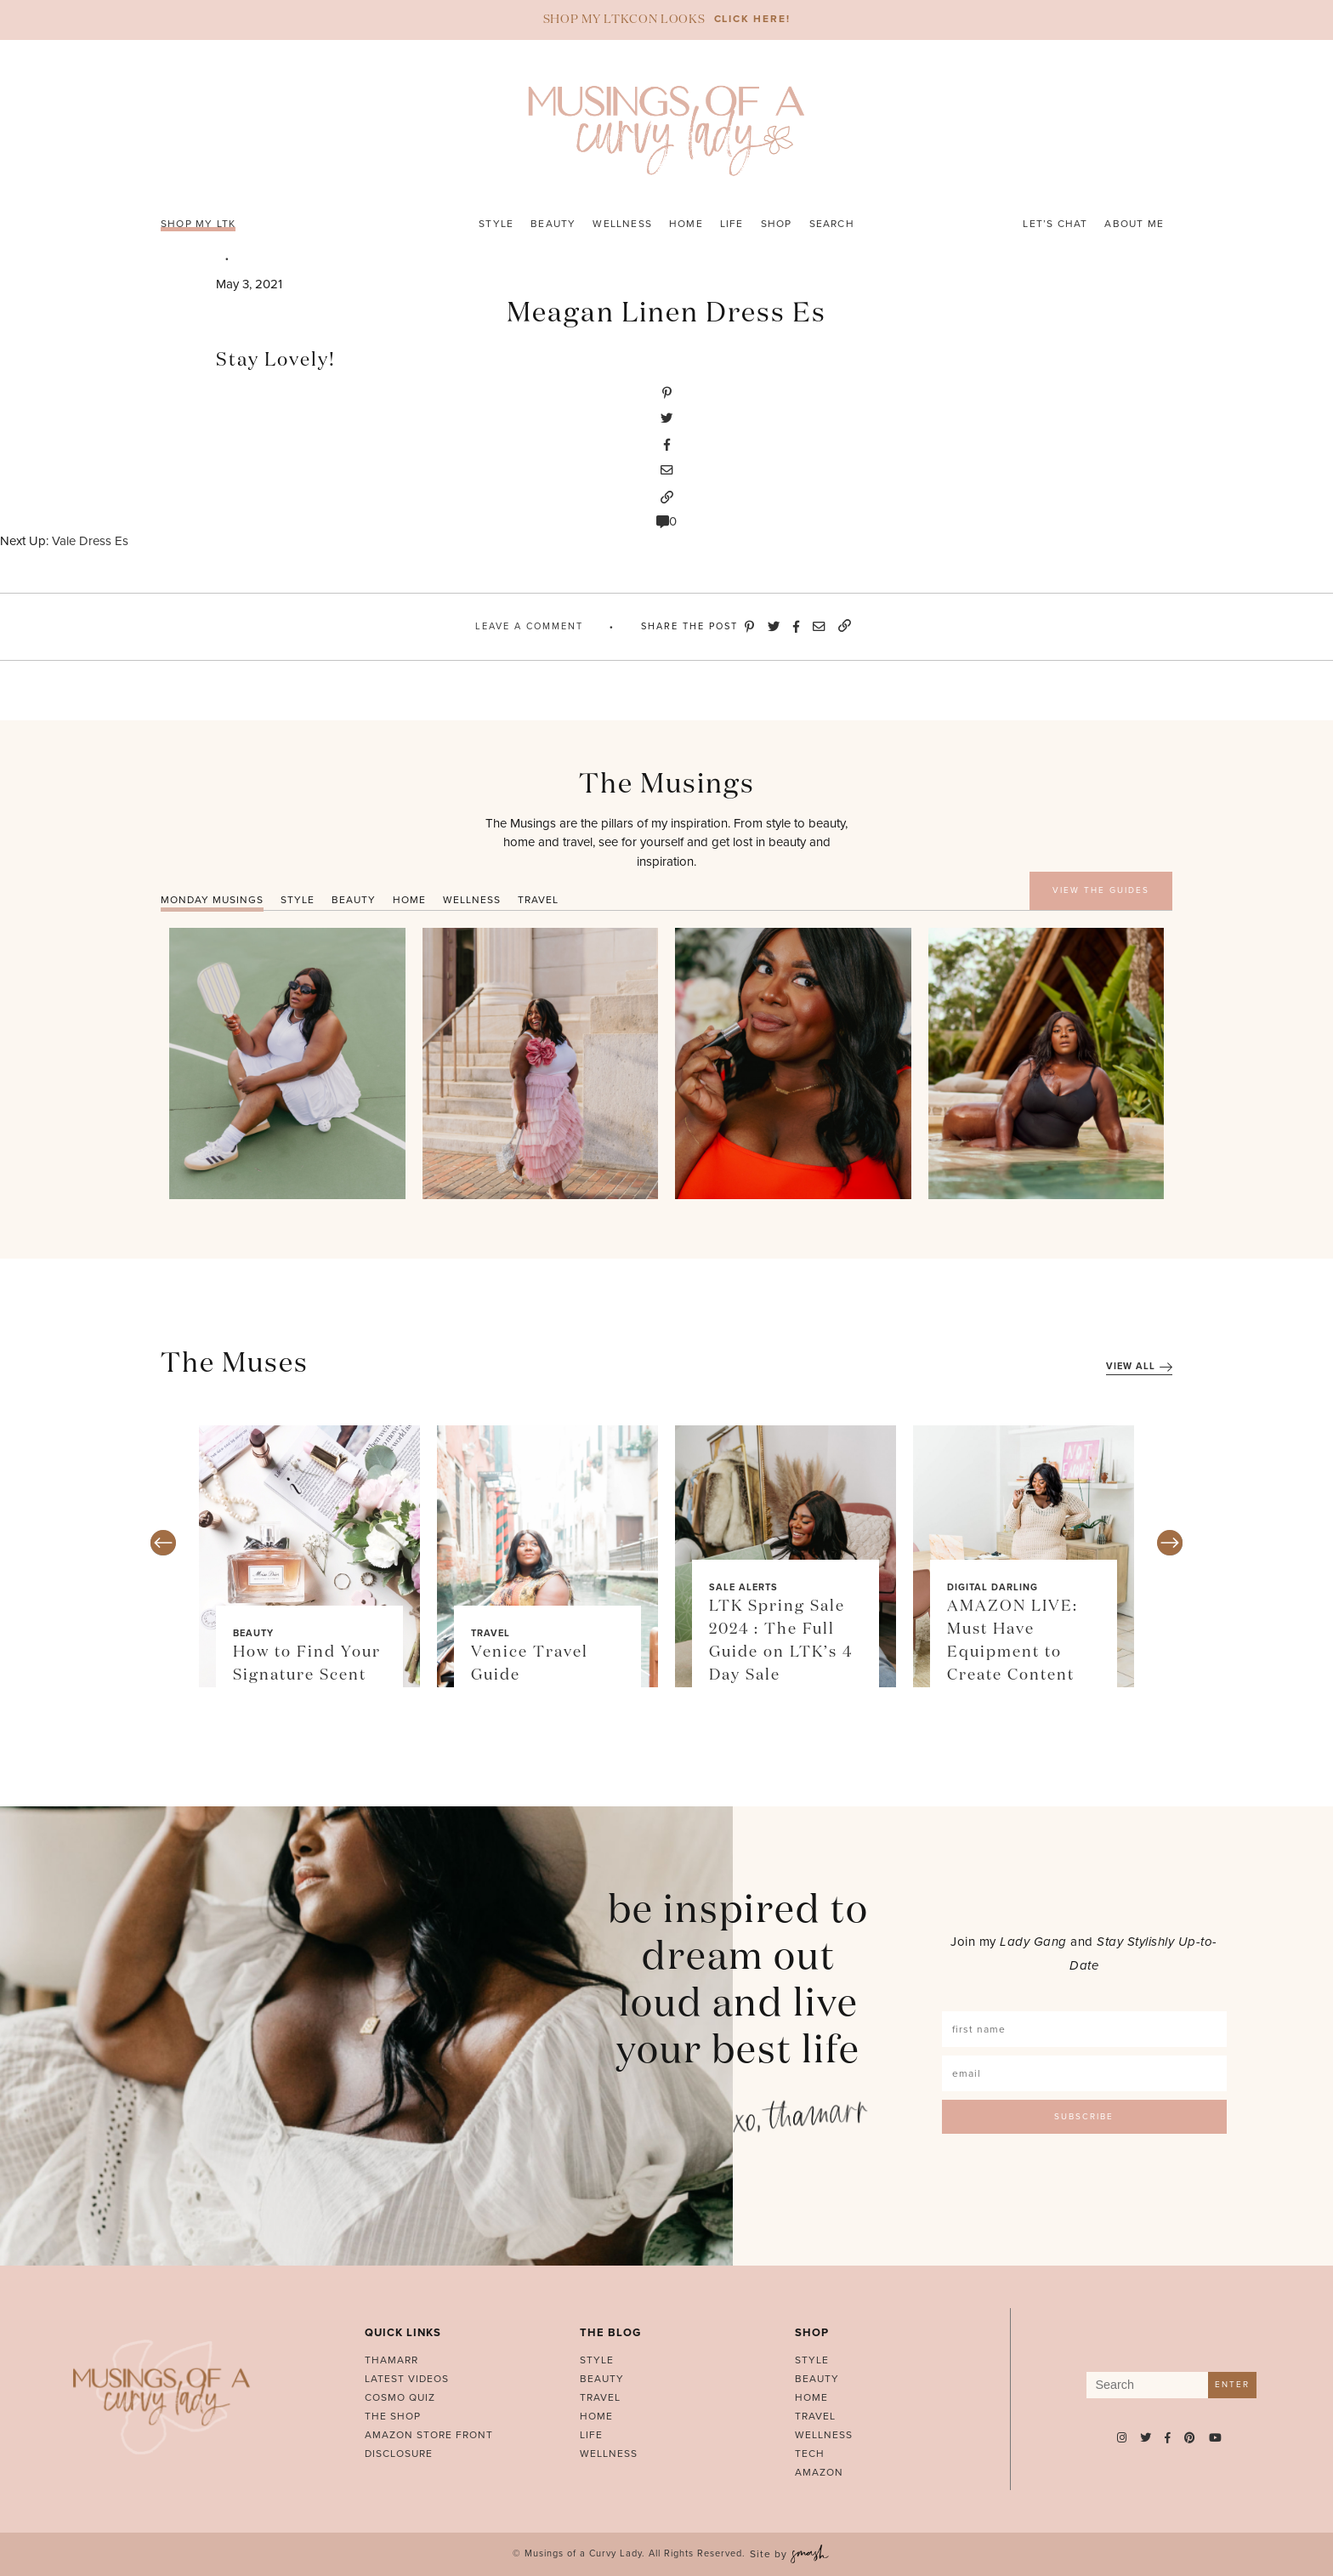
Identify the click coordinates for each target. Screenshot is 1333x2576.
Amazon (819, 2472)
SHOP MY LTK (198, 224)
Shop (776, 224)
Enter (1232, 2385)
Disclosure (399, 2453)
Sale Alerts (743, 1587)
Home (686, 224)
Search (831, 224)
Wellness (622, 224)
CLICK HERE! (752, 19)
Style (496, 224)
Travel (490, 1633)
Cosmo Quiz (400, 2397)
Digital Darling (992, 1587)
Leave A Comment (529, 626)
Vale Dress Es (90, 541)
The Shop (393, 2416)
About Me (1134, 224)
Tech (810, 2453)
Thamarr (391, 2360)
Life (732, 224)
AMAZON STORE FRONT (429, 2435)
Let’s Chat (1055, 224)
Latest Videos (407, 2379)
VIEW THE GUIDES (1100, 890)
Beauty (553, 224)
